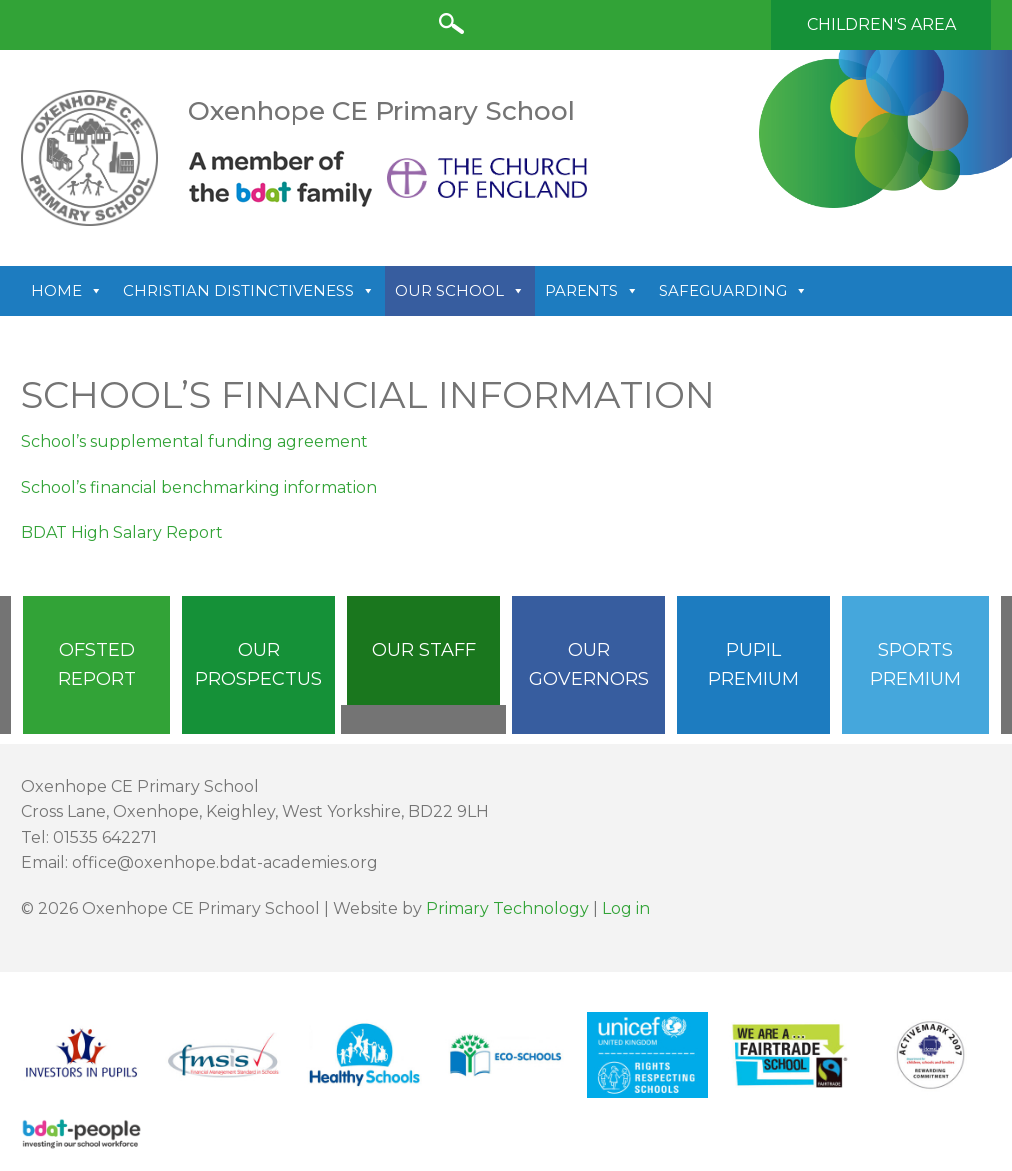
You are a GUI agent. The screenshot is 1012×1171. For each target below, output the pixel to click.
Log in (626, 908)
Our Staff (424, 650)
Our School (460, 291)
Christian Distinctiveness (249, 291)
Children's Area (881, 24)
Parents (592, 291)
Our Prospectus (258, 664)
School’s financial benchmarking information (199, 487)
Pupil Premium (753, 664)
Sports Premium (915, 664)
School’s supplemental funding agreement (194, 441)
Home (67, 291)
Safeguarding (733, 291)
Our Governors (589, 664)
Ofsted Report (97, 664)
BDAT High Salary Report (122, 532)
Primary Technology (507, 908)
